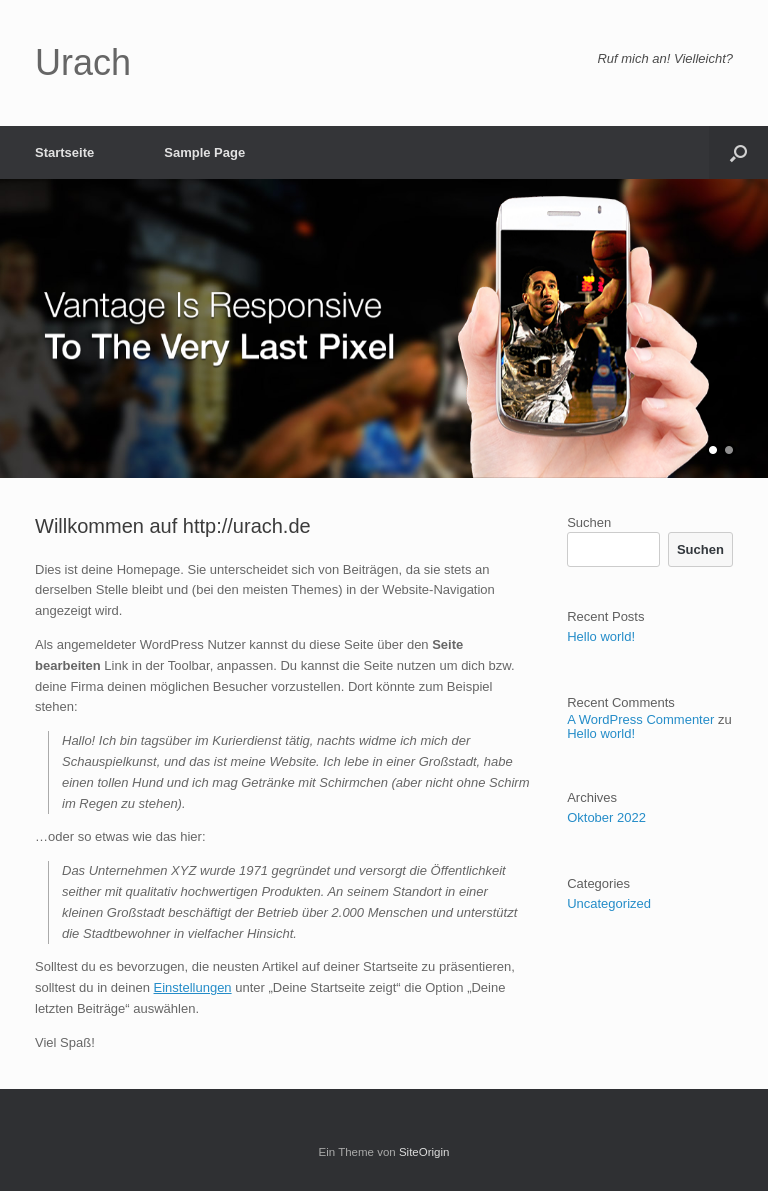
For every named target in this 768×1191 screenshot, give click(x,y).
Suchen (589, 522)
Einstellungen (193, 987)
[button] (738, 152)
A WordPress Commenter (640, 719)
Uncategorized (609, 903)
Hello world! (601, 636)
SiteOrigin (424, 1152)
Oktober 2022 (606, 817)
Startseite (64, 152)
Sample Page (204, 152)
